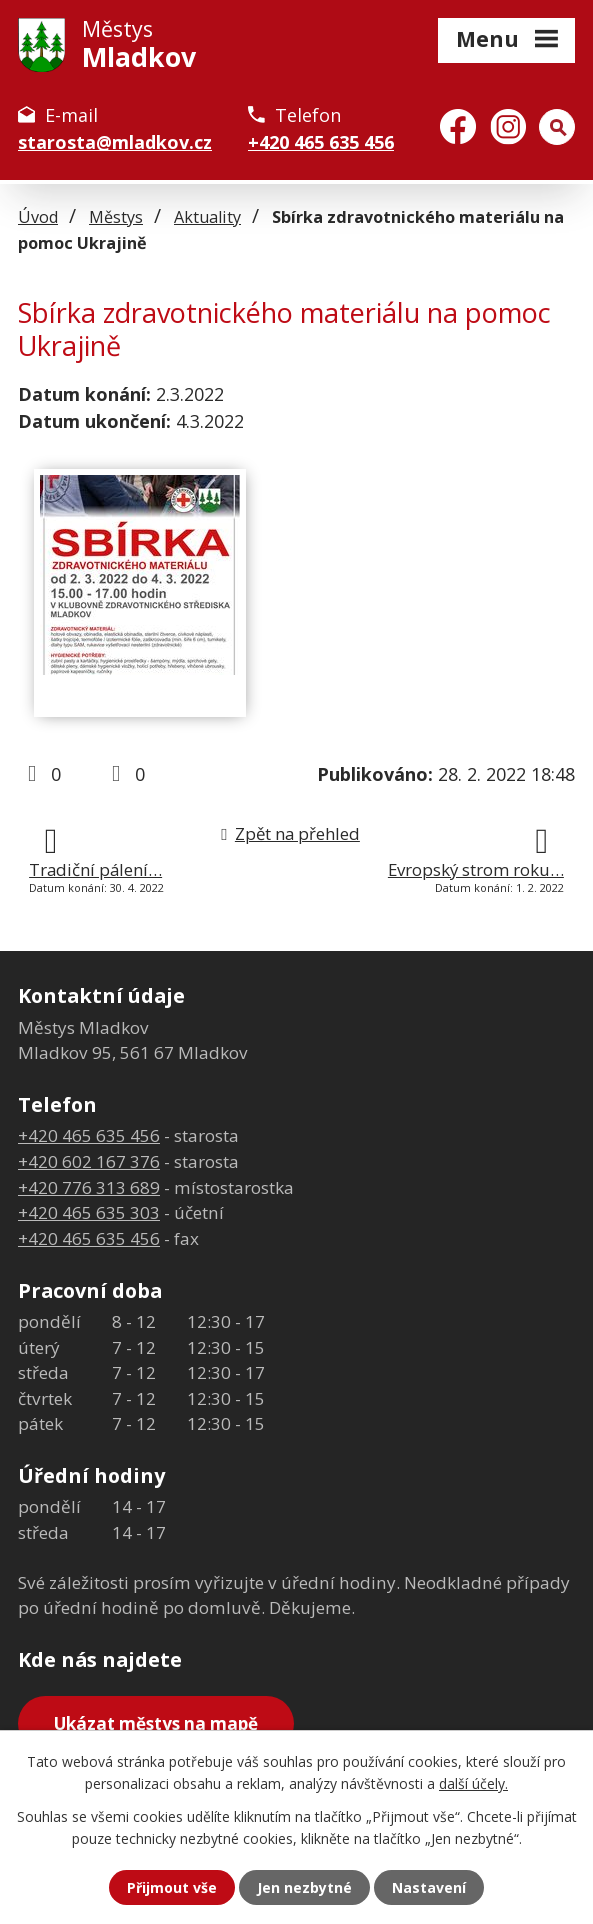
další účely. (473, 1783)
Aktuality (207, 217)
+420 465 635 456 (321, 142)
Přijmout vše (172, 1887)
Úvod (38, 217)
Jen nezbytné (304, 1887)
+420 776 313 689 (89, 1187)
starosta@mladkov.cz (115, 142)
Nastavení (429, 1887)
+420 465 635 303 (89, 1212)
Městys (116, 217)
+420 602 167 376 (89, 1161)
